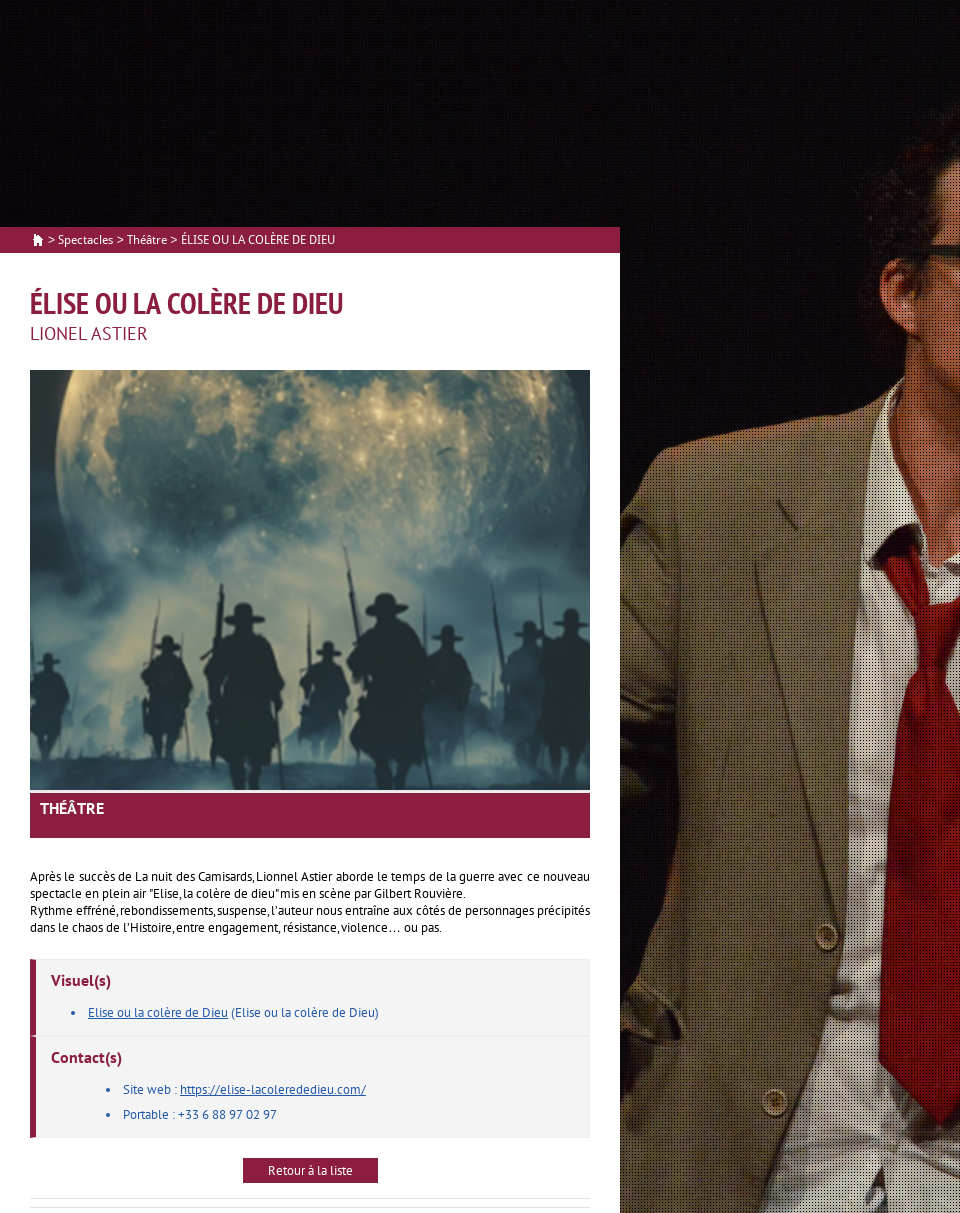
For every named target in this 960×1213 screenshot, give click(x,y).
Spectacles (85, 240)
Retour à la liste (310, 1170)
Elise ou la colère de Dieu (158, 1012)
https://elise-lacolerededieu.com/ (273, 1089)
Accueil (38, 241)
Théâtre (147, 240)
